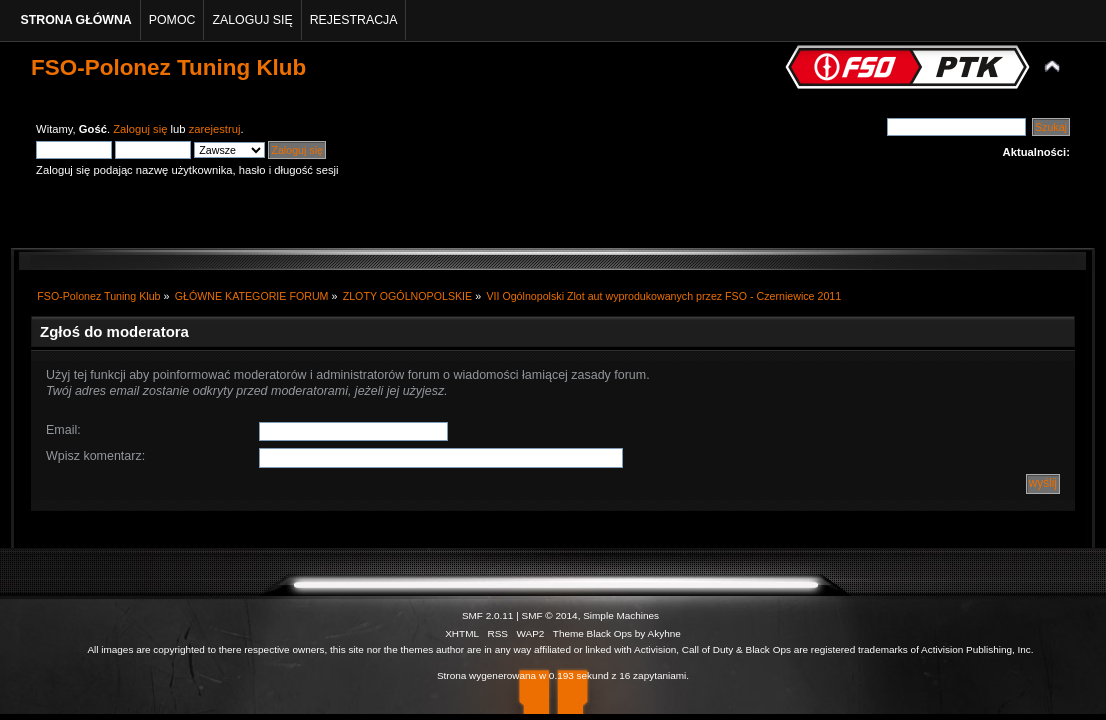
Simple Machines (621, 615)
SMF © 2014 (550, 615)
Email (61, 430)
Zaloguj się (140, 129)
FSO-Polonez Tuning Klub (168, 67)
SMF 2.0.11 (488, 615)
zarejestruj (215, 129)
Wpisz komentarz (94, 456)
